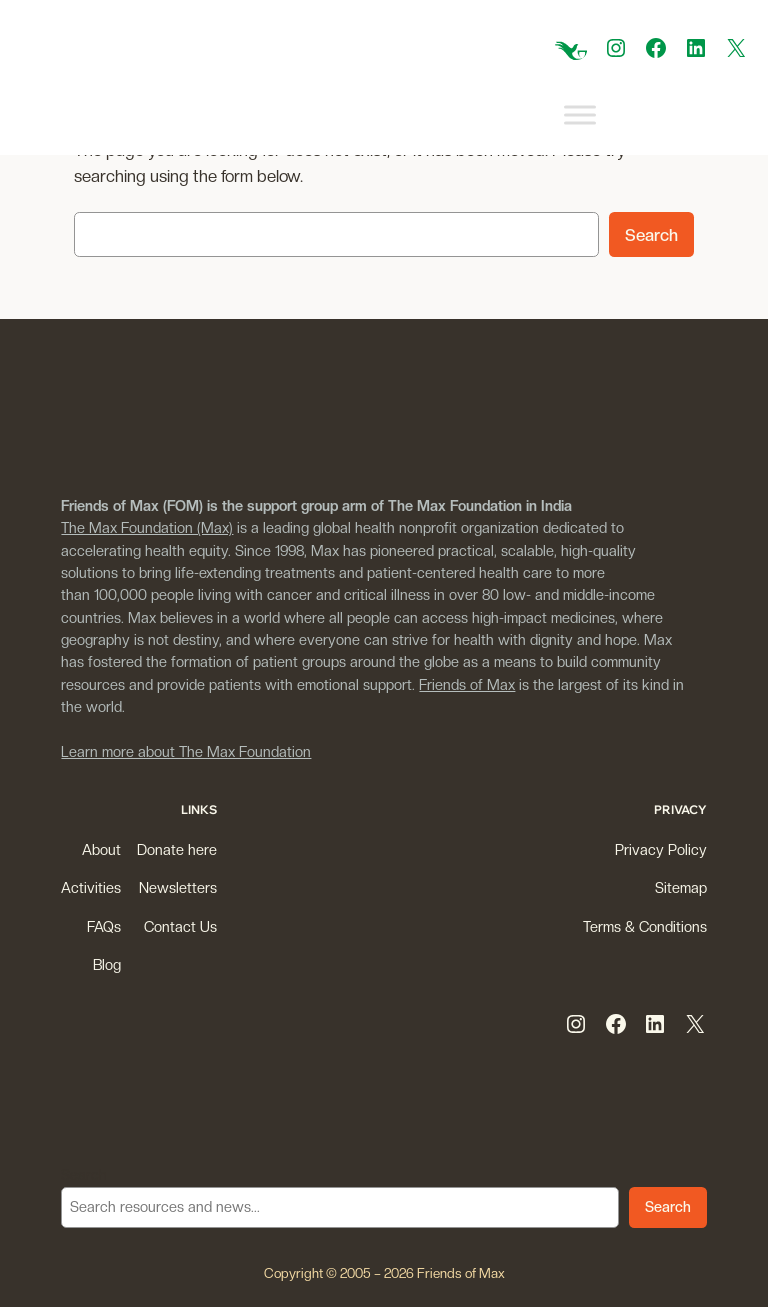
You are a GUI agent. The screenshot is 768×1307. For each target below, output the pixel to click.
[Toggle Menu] (580, 115)
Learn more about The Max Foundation (186, 751)
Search (651, 235)
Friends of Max (467, 684)
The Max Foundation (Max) (147, 527)
